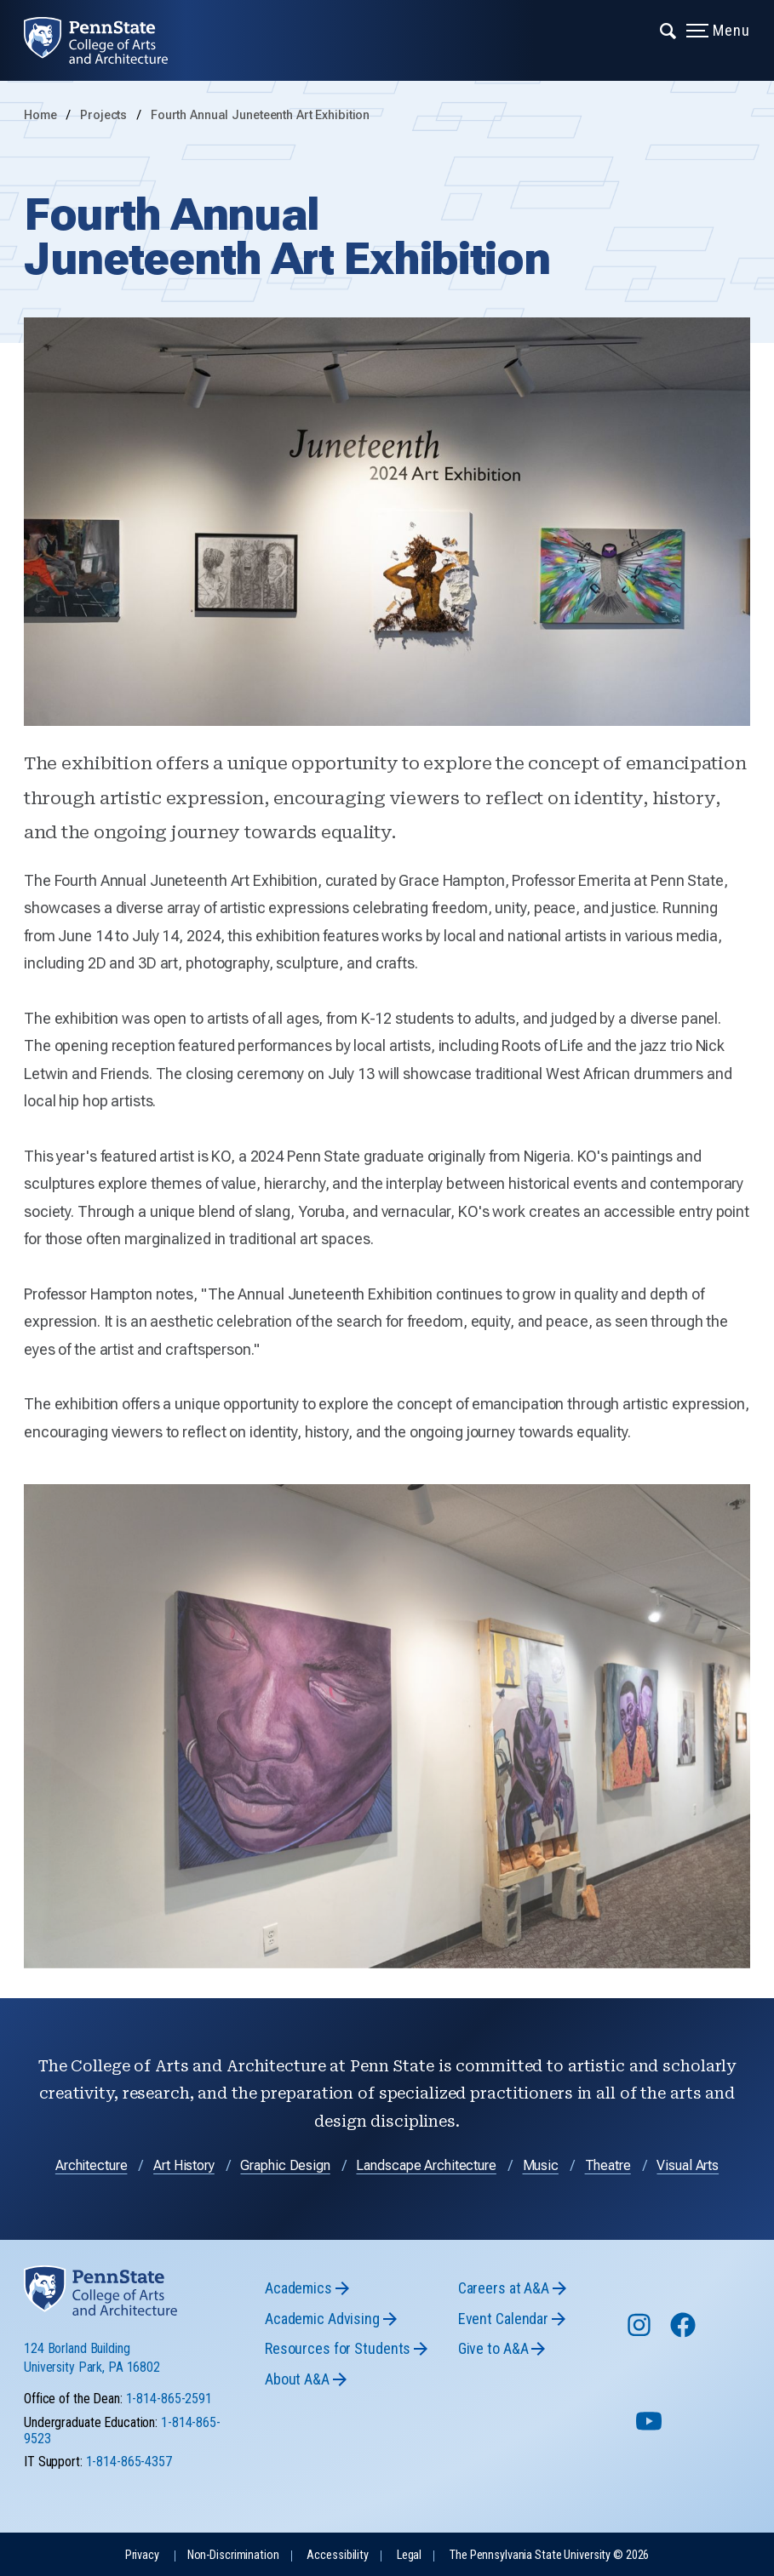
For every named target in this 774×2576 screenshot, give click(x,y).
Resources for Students (337, 2348)
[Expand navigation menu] (669, 30)
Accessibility (337, 2555)
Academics (298, 2288)
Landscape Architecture (426, 2165)
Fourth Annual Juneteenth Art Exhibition (260, 115)
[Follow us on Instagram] (641, 2333)
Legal (409, 2555)
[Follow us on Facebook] (684, 2333)
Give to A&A (493, 2348)
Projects (105, 115)
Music (541, 2165)
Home (40, 115)
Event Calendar (503, 2319)
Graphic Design (285, 2165)
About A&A (297, 2379)
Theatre (608, 2165)
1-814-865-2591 (169, 2398)
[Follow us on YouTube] (650, 2428)
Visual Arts (687, 2165)
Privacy (142, 2555)
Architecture (91, 2165)
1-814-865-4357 (129, 2461)
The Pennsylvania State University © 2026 (549, 2555)
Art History (184, 2165)
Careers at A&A (503, 2288)
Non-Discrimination (233, 2555)
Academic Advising (322, 2319)
